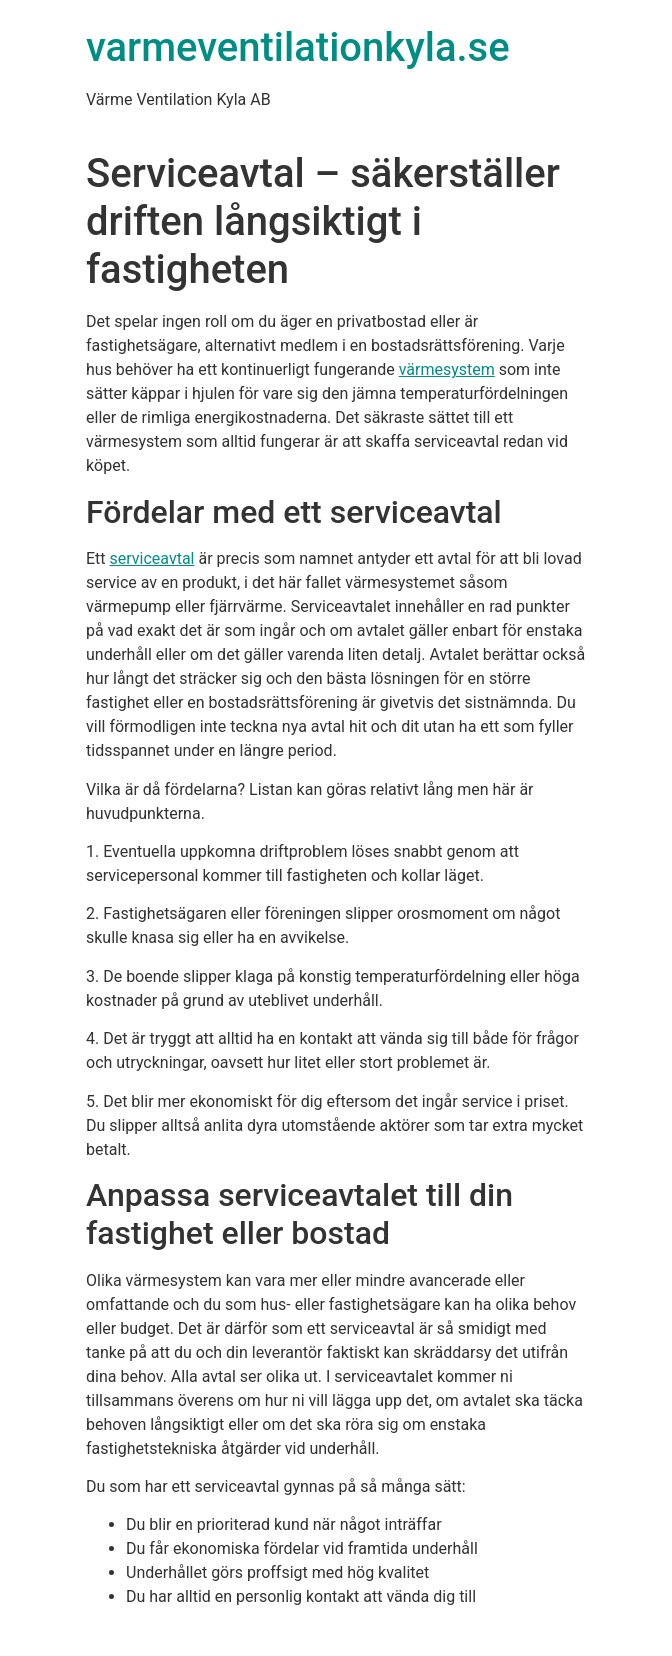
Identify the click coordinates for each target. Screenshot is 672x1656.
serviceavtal (152, 558)
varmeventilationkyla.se (298, 47)
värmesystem (447, 369)
